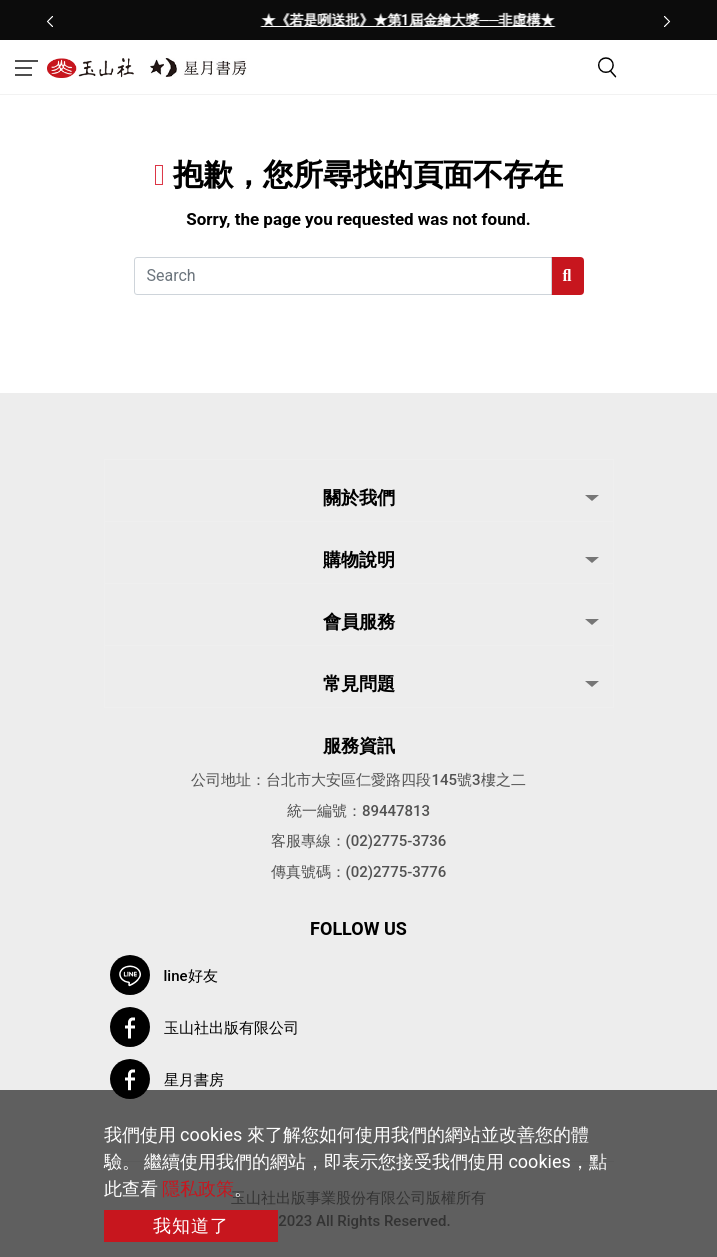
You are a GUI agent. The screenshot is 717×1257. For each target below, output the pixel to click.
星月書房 (194, 1080)
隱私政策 (198, 1188)
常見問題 (359, 683)
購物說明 (359, 559)
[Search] (343, 276)
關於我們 (359, 497)
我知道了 (191, 1225)
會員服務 (359, 621)
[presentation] (50, 20)
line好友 (191, 976)
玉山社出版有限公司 (231, 1028)
